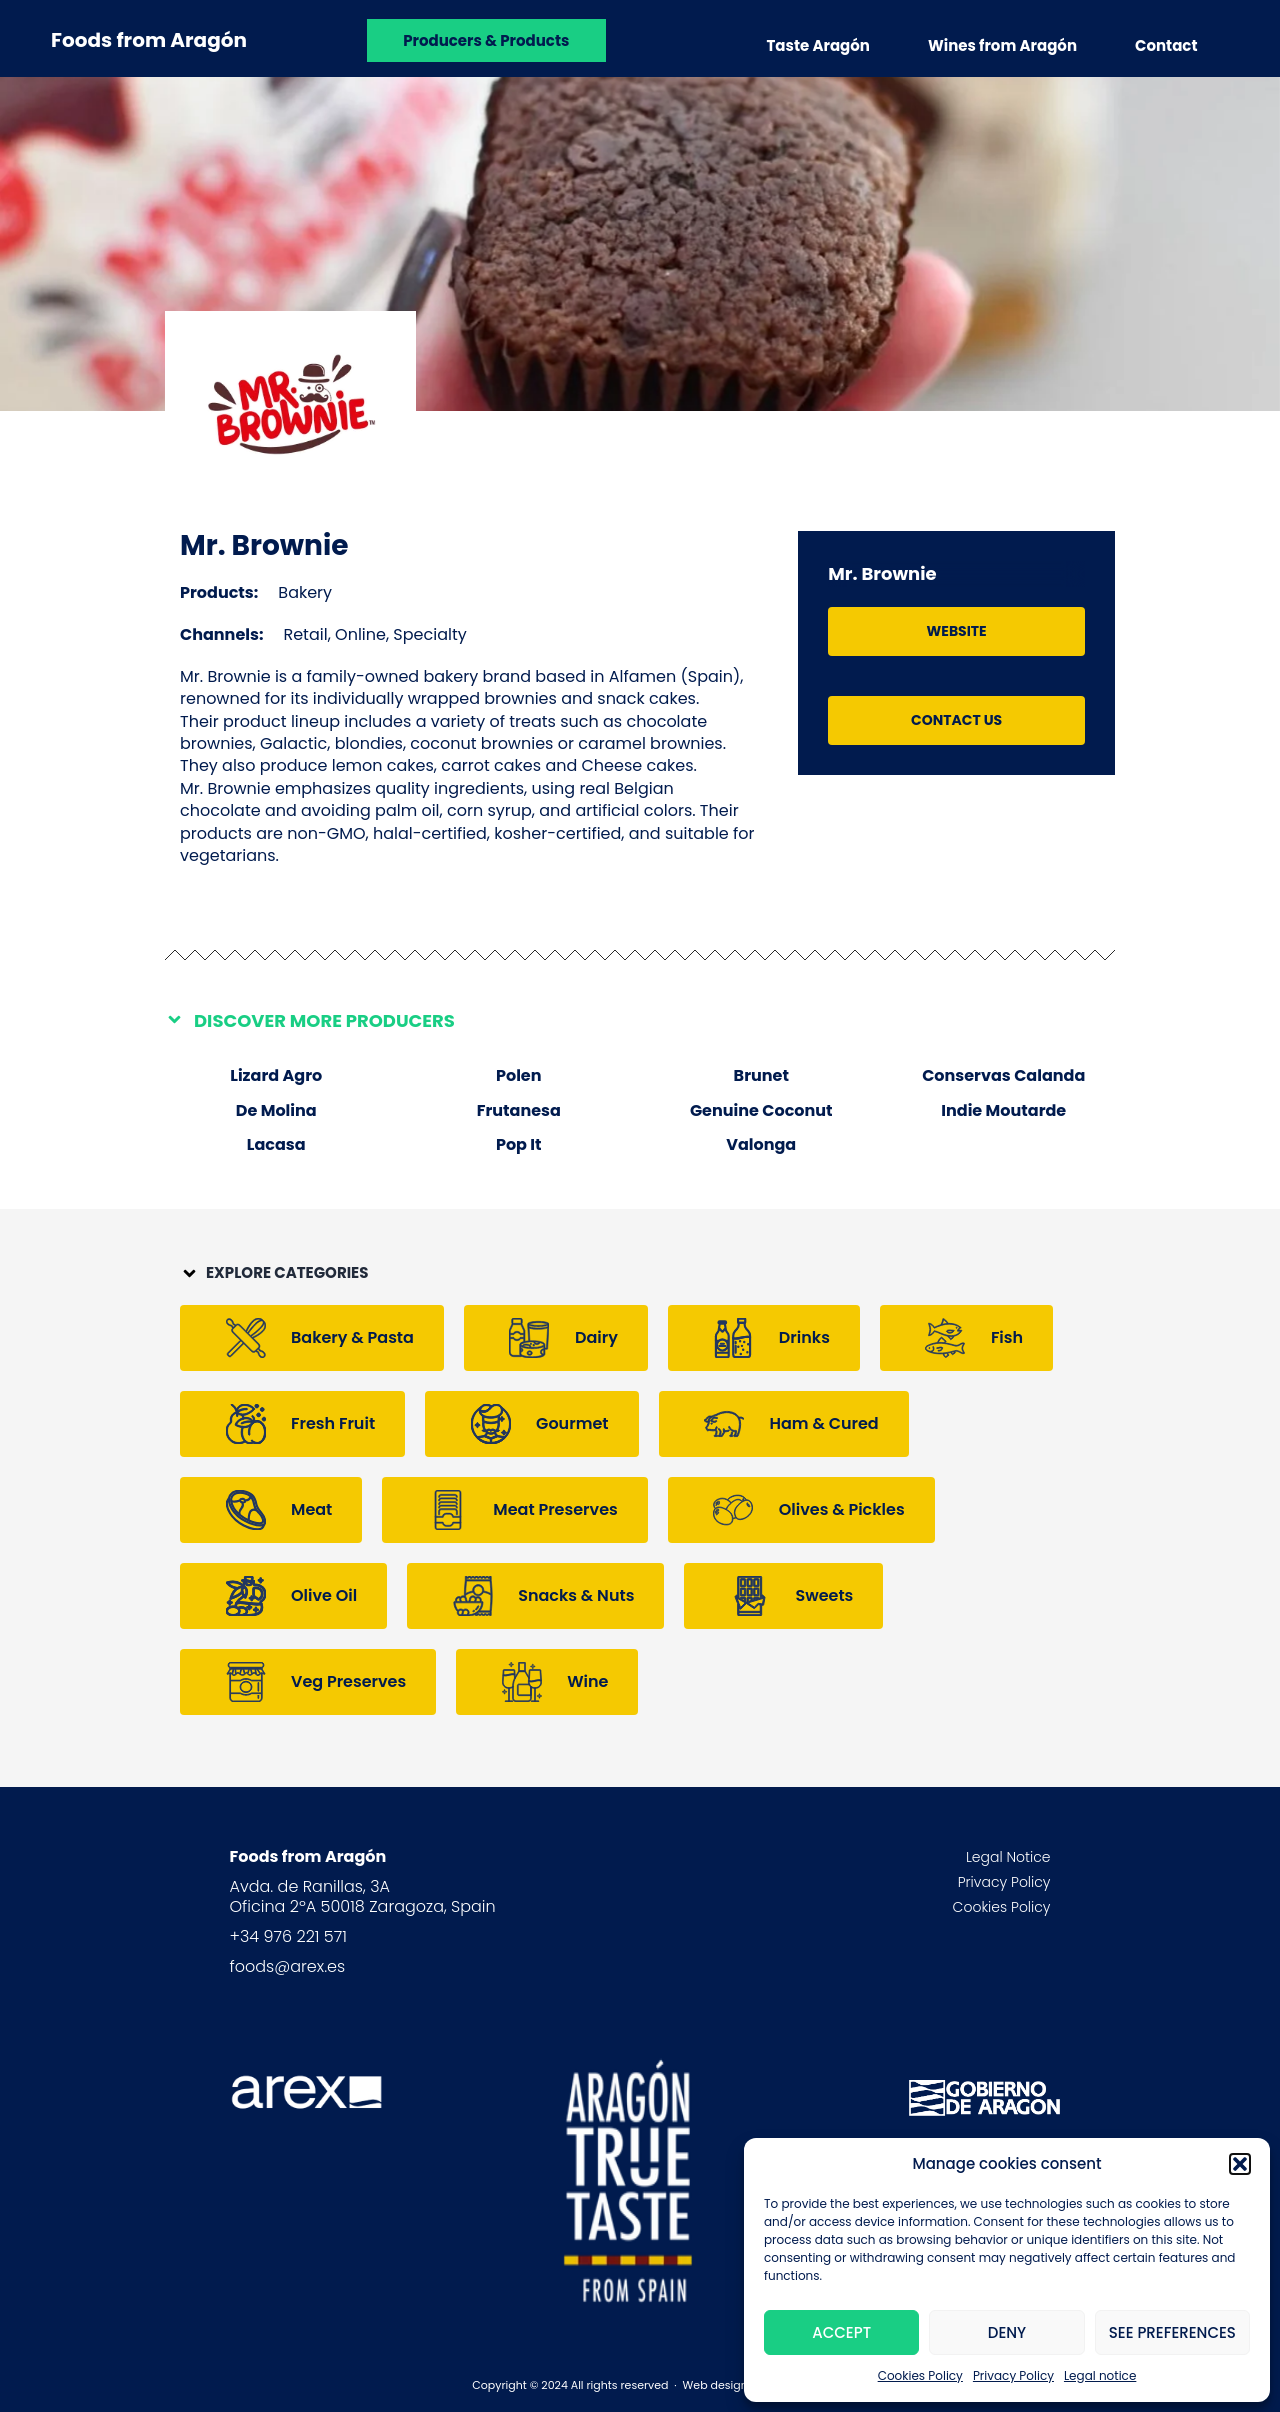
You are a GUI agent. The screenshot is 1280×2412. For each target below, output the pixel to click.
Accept (841, 2332)
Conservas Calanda (1003, 1075)
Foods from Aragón (149, 40)
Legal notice (1100, 2375)
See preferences (1172, 2332)
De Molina (276, 1110)
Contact (1166, 45)
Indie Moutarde (1003, 1110)
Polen (519, 1075)
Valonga (761, 1144)
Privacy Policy (1013, 2375)
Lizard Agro (276, 1075)
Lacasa (276, 1144)
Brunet (761, 1075)
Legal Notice (1008, 1857)
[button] (1240, 2164)
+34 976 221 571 (288, 1936)
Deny (1007, 2332)
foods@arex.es (288, 1966)
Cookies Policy (920, 2375)
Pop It (519, 1144)
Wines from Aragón (1002, 45)
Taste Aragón (817, 45)
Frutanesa (519, 1110)
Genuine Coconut (761, 1110)
